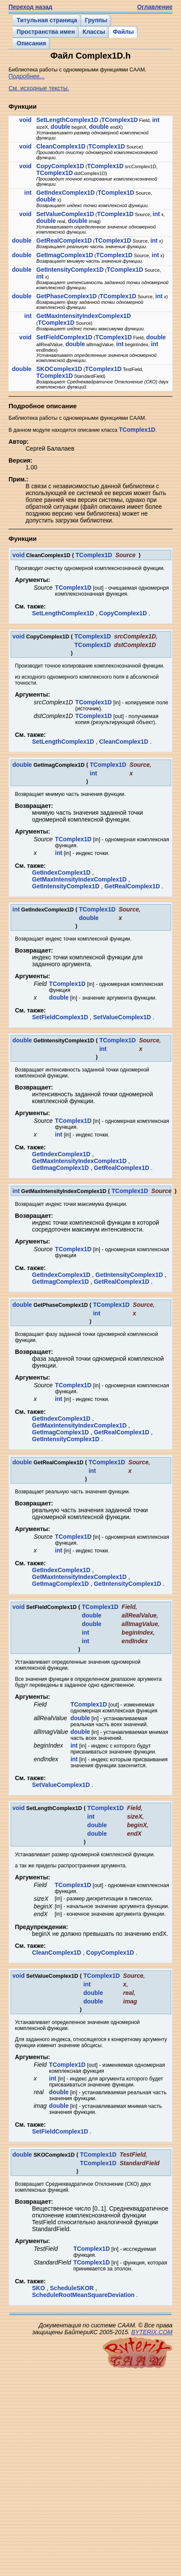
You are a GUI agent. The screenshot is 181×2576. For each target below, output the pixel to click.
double (60, 126)
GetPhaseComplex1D (66, 296)
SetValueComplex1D (65, 214)
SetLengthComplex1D (67, 119)
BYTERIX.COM (151, 2332)
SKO (38, 2288)
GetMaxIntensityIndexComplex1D (83, 315)
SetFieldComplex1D (64, 337)
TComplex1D (119, 119)
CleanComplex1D (60, 146)
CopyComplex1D (60, 166)
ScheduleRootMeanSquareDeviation (83, 2294)
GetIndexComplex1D (65, 192)
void (25, 119)
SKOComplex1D (59, 368)
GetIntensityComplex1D (70, 269)
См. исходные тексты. (39, 88)
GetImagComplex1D (64, 255)
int (155, 119)
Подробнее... (26, 76)
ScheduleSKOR (72, 2288)
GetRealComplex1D (64, 240)
